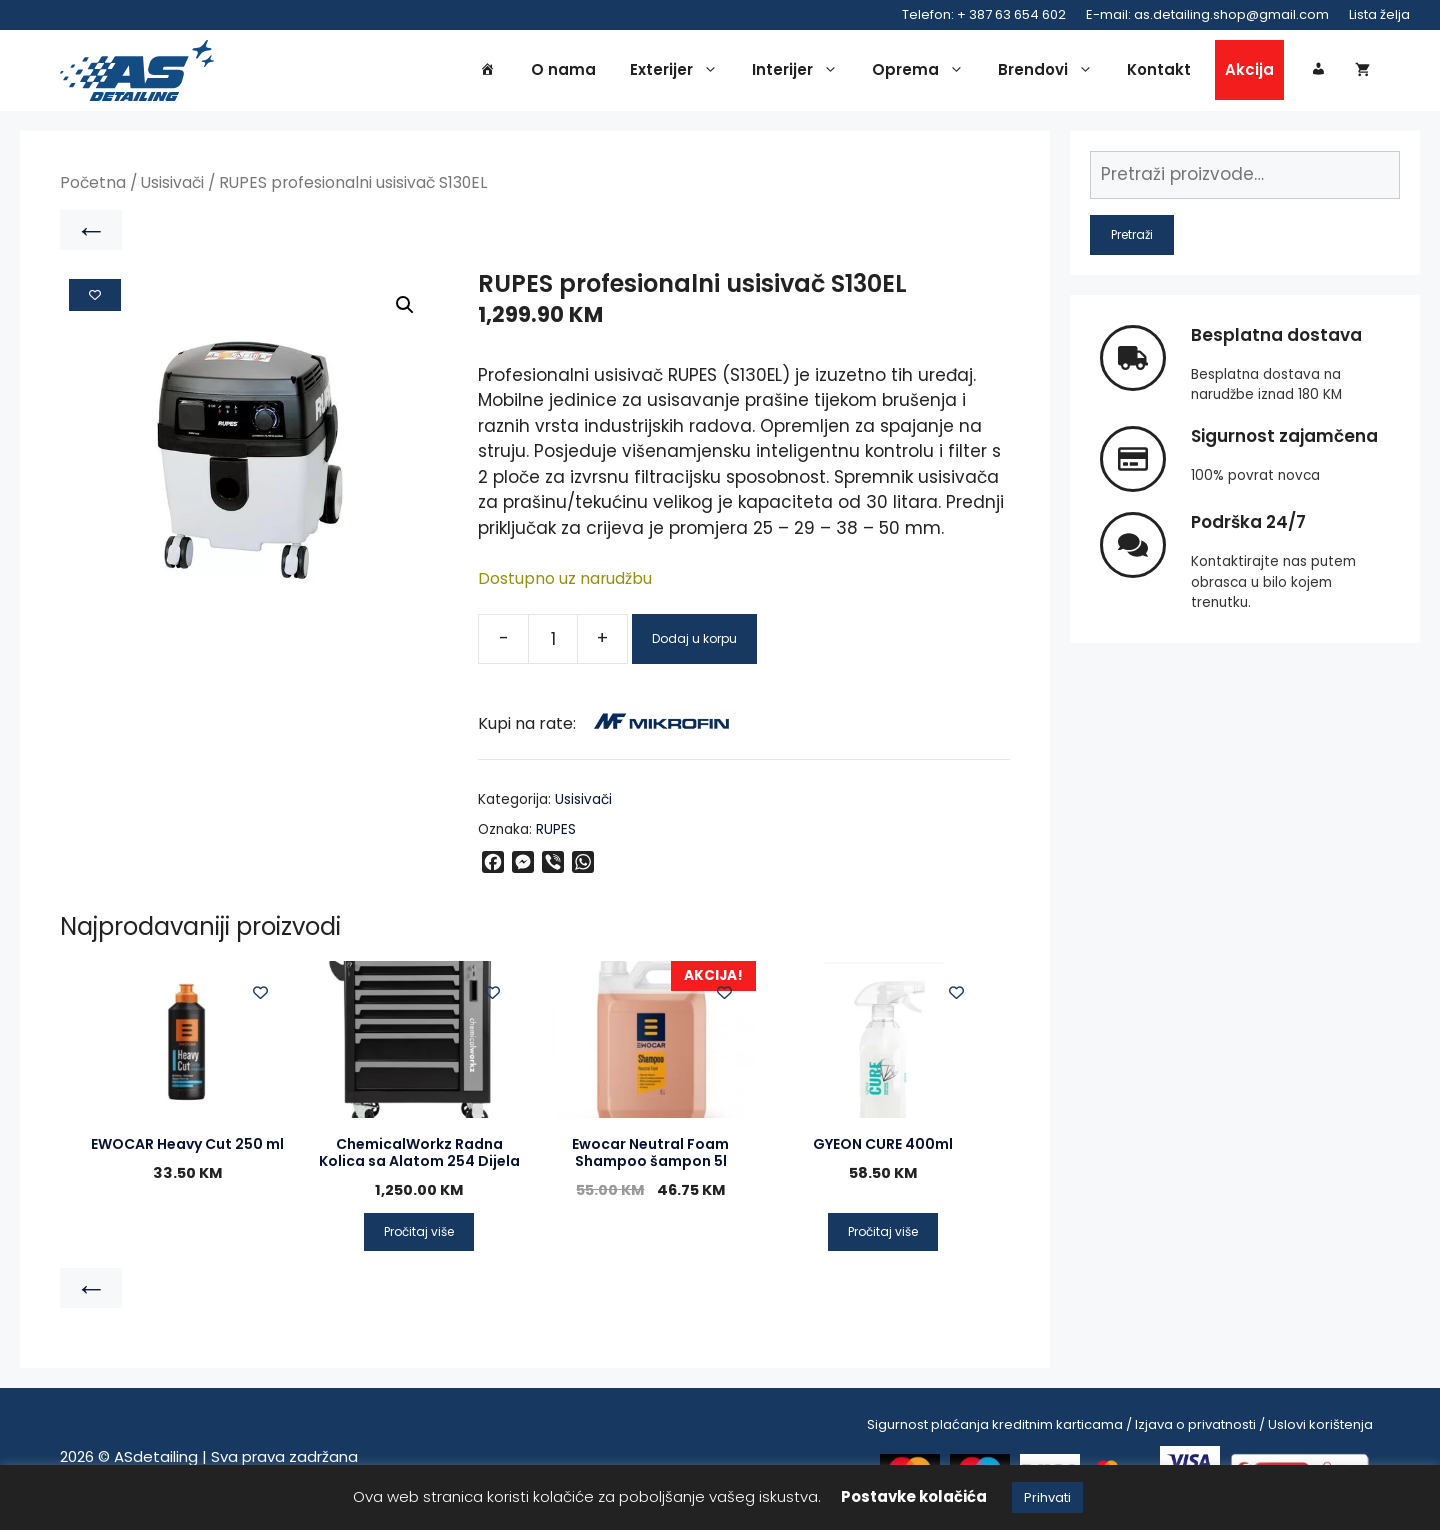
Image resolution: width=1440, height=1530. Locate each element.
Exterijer (679, 72)
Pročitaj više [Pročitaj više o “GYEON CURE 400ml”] (883, 1235)
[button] (405, 309)
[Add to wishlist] (95, 298)
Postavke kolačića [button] (914, 1496)
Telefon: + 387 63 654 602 (984, 14)
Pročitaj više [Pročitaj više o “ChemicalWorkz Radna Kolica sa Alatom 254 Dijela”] (419, 1235)
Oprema (923, 72)
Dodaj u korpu (694, 641)
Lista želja (1379, 14)
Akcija (1249, 71)
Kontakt (1159, 71)
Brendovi (1050, 72)
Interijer (800, 72)
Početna (93, 186)
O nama (563, 71)
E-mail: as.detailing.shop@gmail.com (1207, 14)
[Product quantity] (553, 642)
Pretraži (1132, 237)
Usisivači (172, 186)
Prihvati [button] (1047, 1497)
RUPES (556, 833)
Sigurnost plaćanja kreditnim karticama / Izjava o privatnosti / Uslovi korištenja (1120, 1428)
